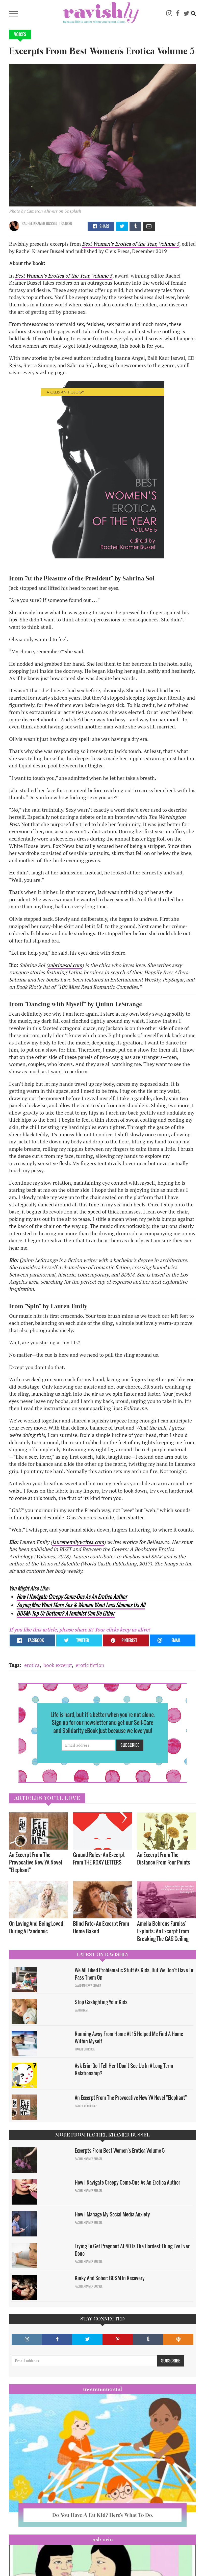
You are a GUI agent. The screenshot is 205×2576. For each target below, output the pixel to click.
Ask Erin (102, 2539)
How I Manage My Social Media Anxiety (112, 2214)
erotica (32, 1665)
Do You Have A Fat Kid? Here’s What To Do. (102, 2515)
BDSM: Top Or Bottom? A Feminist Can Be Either (66, 1613)
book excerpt (57, 1665)
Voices (20, 34)
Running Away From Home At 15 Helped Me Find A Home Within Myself (129, 2037)
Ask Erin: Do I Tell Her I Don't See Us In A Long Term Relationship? (124, 2069)
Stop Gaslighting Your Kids (101, 2002)
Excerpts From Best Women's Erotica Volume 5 (120, 2150)
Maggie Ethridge (85, 2049)
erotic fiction (90, 1665)
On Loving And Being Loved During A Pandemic (36, 1927)
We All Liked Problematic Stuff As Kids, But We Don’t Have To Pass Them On (134, 1973)
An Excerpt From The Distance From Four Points (163, 1858)
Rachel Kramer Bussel (39, 223)
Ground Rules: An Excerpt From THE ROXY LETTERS (99, 1858)
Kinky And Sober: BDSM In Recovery (110, 2278)
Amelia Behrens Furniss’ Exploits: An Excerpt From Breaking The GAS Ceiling (163, 1930)
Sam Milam (81, 2010)
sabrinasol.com (65, 965)
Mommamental (102, 2389)
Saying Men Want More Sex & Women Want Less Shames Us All (81, 1605)
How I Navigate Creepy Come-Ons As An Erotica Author (72, 1596)
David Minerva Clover (88, 1985)
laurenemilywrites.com (78, 1542)
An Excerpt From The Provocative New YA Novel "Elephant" (35, 1862)
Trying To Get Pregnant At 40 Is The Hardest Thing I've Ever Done (132, 2249)
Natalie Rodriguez (86, 2106)
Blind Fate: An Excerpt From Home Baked (101, 1927)
